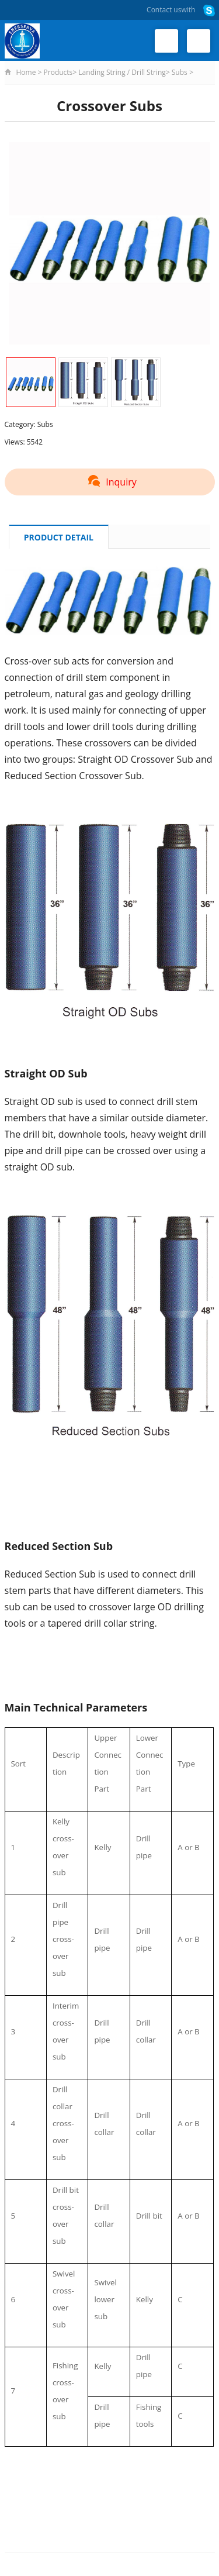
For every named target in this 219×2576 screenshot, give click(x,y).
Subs (179, 72)
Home (26, 72)
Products (58, 72)
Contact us (164, 10)
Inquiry (109, 482)
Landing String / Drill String (121, 72)
